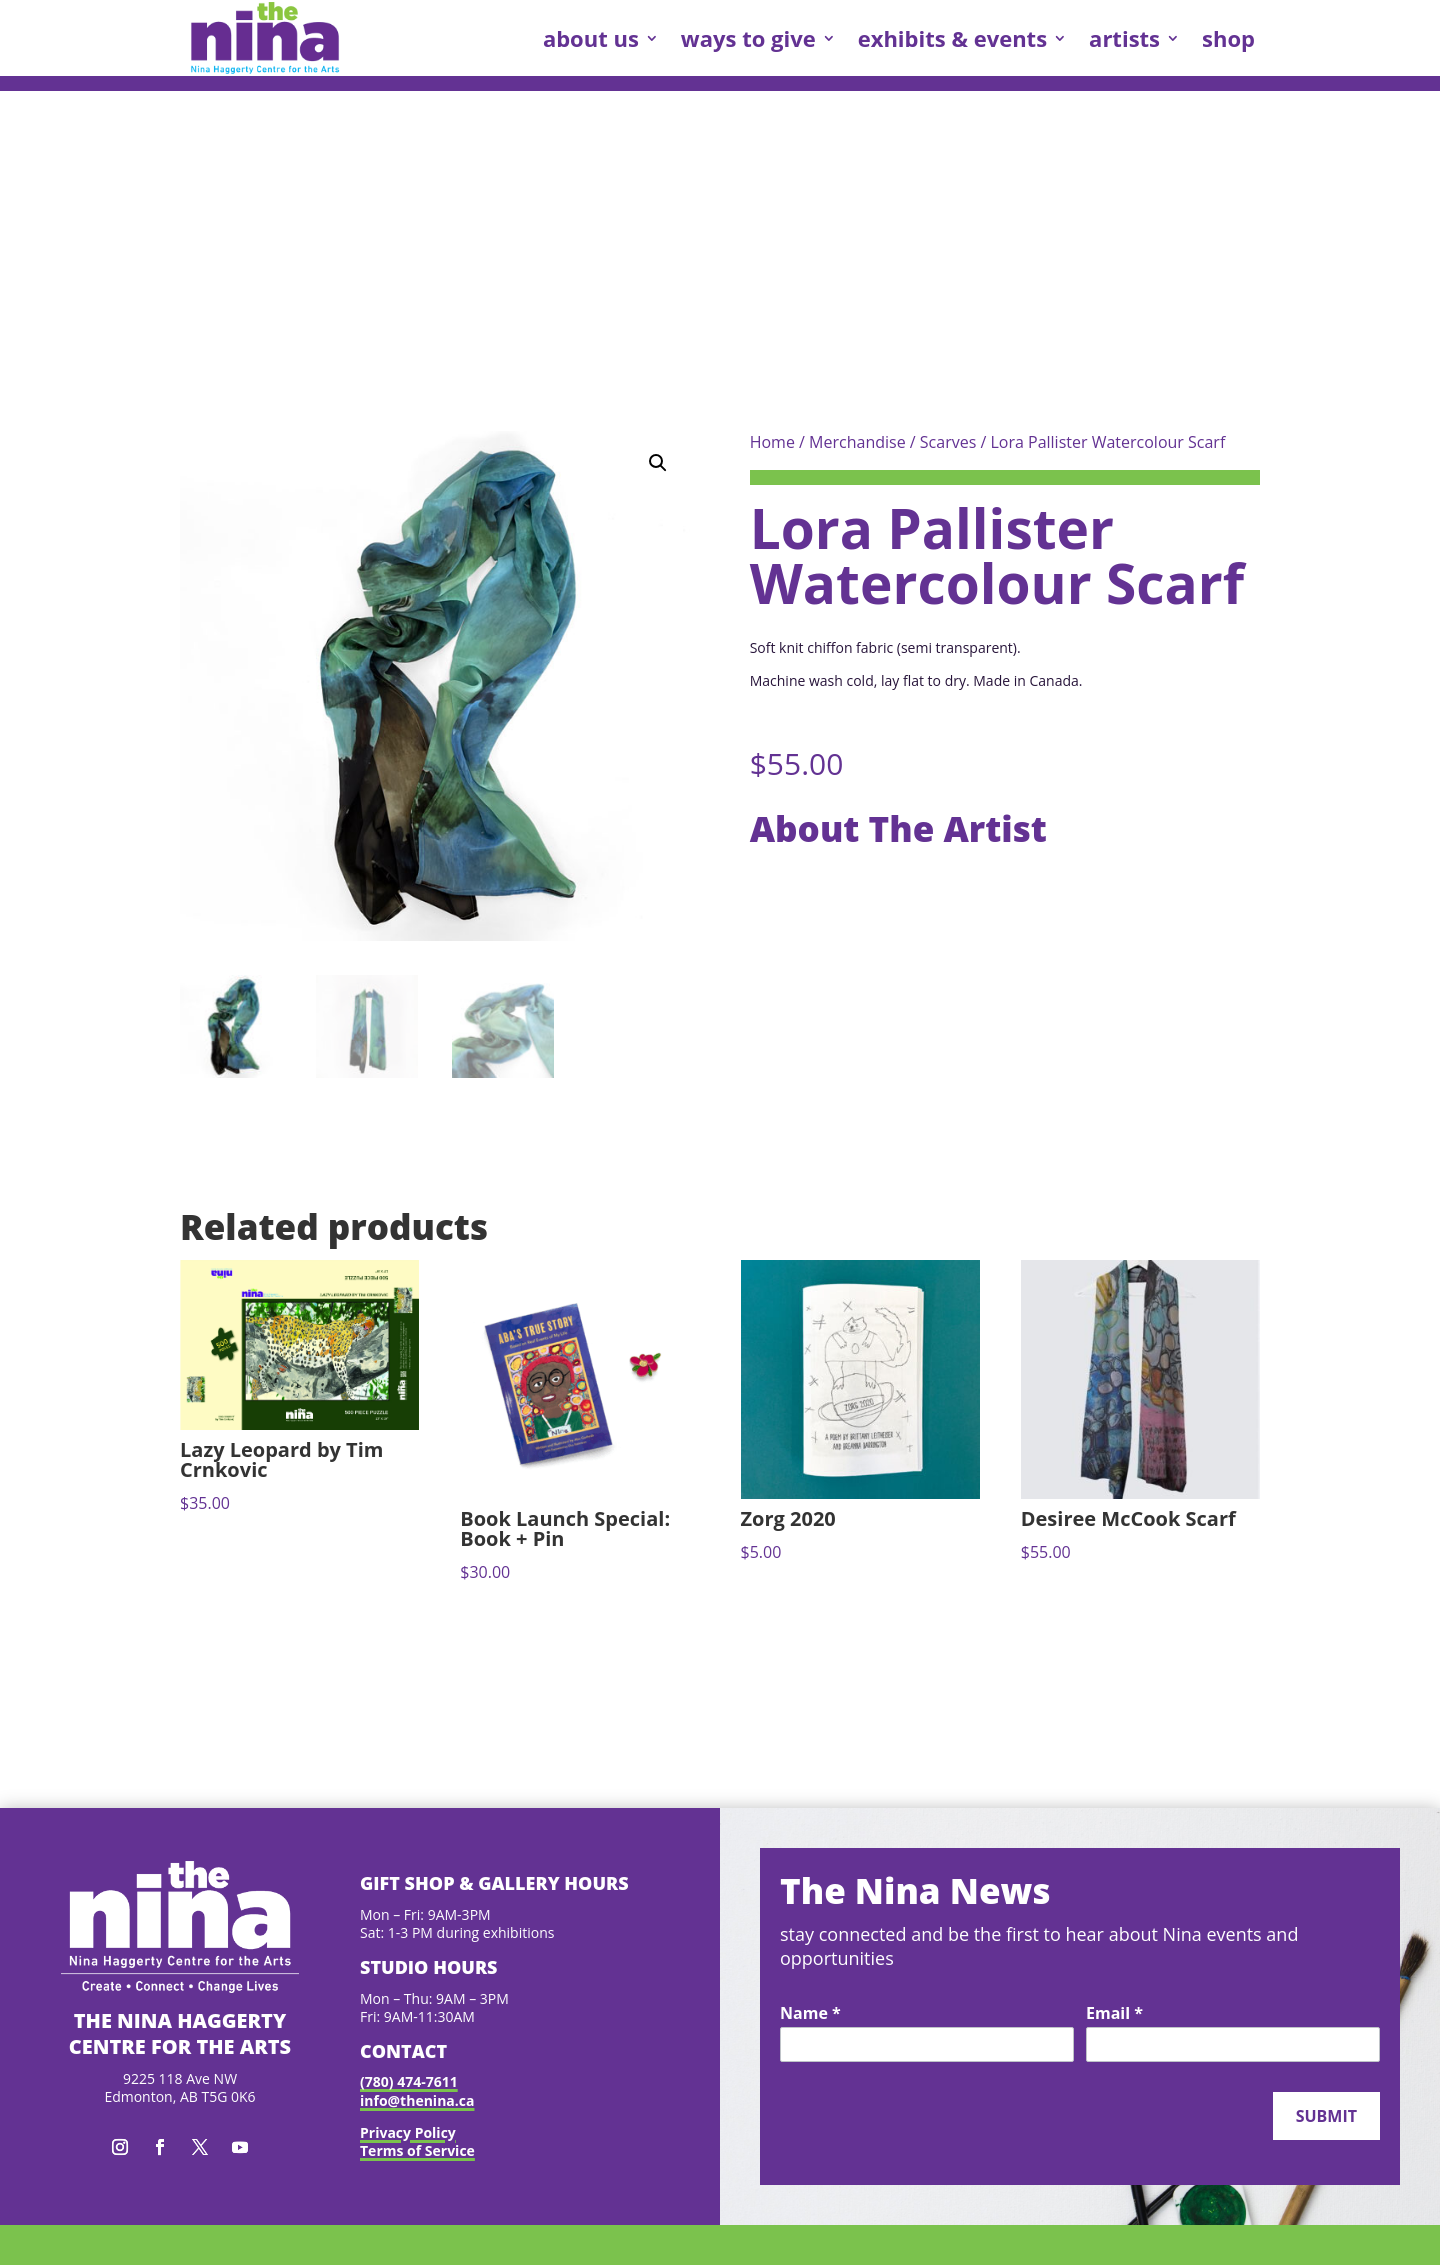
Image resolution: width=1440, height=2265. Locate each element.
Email (1114, 2014)
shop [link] (1228, 38)
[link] (265, 38)
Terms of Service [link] (417, 2150)
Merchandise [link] (857, 442)
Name (810, 2014)
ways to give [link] (748, 38)
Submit (1326, 2116)
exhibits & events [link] (952, 38)
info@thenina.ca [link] (417, 2100)
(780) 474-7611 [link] (409, 2081)
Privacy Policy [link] (408, 2132)
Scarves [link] (948, 442)
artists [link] (1124, 38)
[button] (658, 463)
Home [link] (772, 442)
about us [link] (591, 38)
